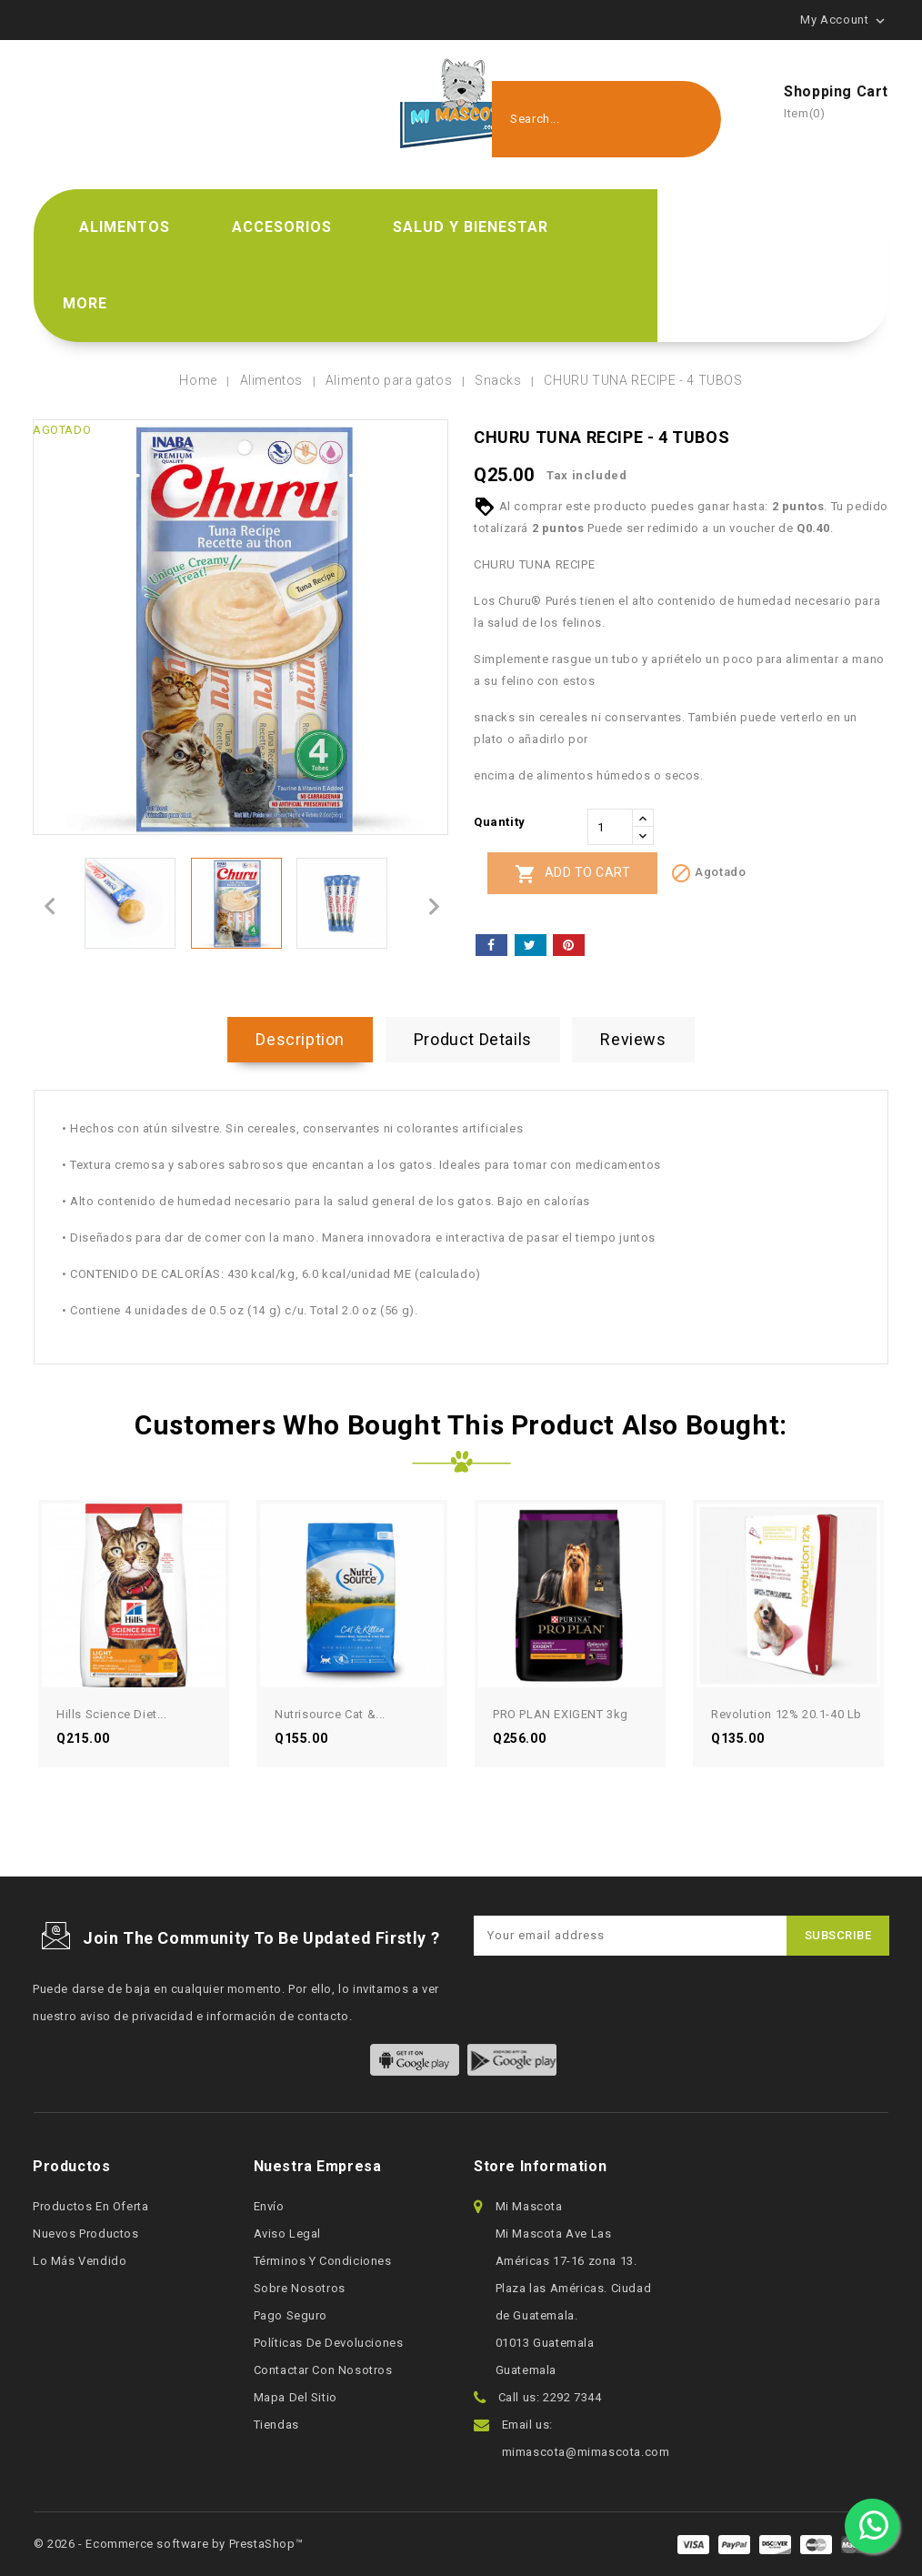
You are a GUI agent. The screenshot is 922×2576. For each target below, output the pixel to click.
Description (300, 1039)
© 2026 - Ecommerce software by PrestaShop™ (168, 2544)
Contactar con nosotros (323, 2370)
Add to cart (572, 874)
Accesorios (282, 227)
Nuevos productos (86, 2233)
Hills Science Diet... (111, 1714)
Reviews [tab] (633, 1039)
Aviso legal (288, 2233)
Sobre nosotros (300, 2288)
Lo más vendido (79, 2261)
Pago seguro (291, 2315)
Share (491, 945)
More (85, 303)
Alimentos (124, 227)
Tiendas (276, 2424)
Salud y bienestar (470, 227)
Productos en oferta (90, 2206)
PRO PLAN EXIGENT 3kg (560, 1714)
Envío (269, 2206)
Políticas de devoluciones (329, 2343)
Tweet (530, 945)
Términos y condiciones (323, 2261)
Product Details (473, 1039)
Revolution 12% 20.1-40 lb (786, 1714)
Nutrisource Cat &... (330, 1714)
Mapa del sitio (295, 2397)
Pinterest (569, 945)
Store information (540, 2166)
